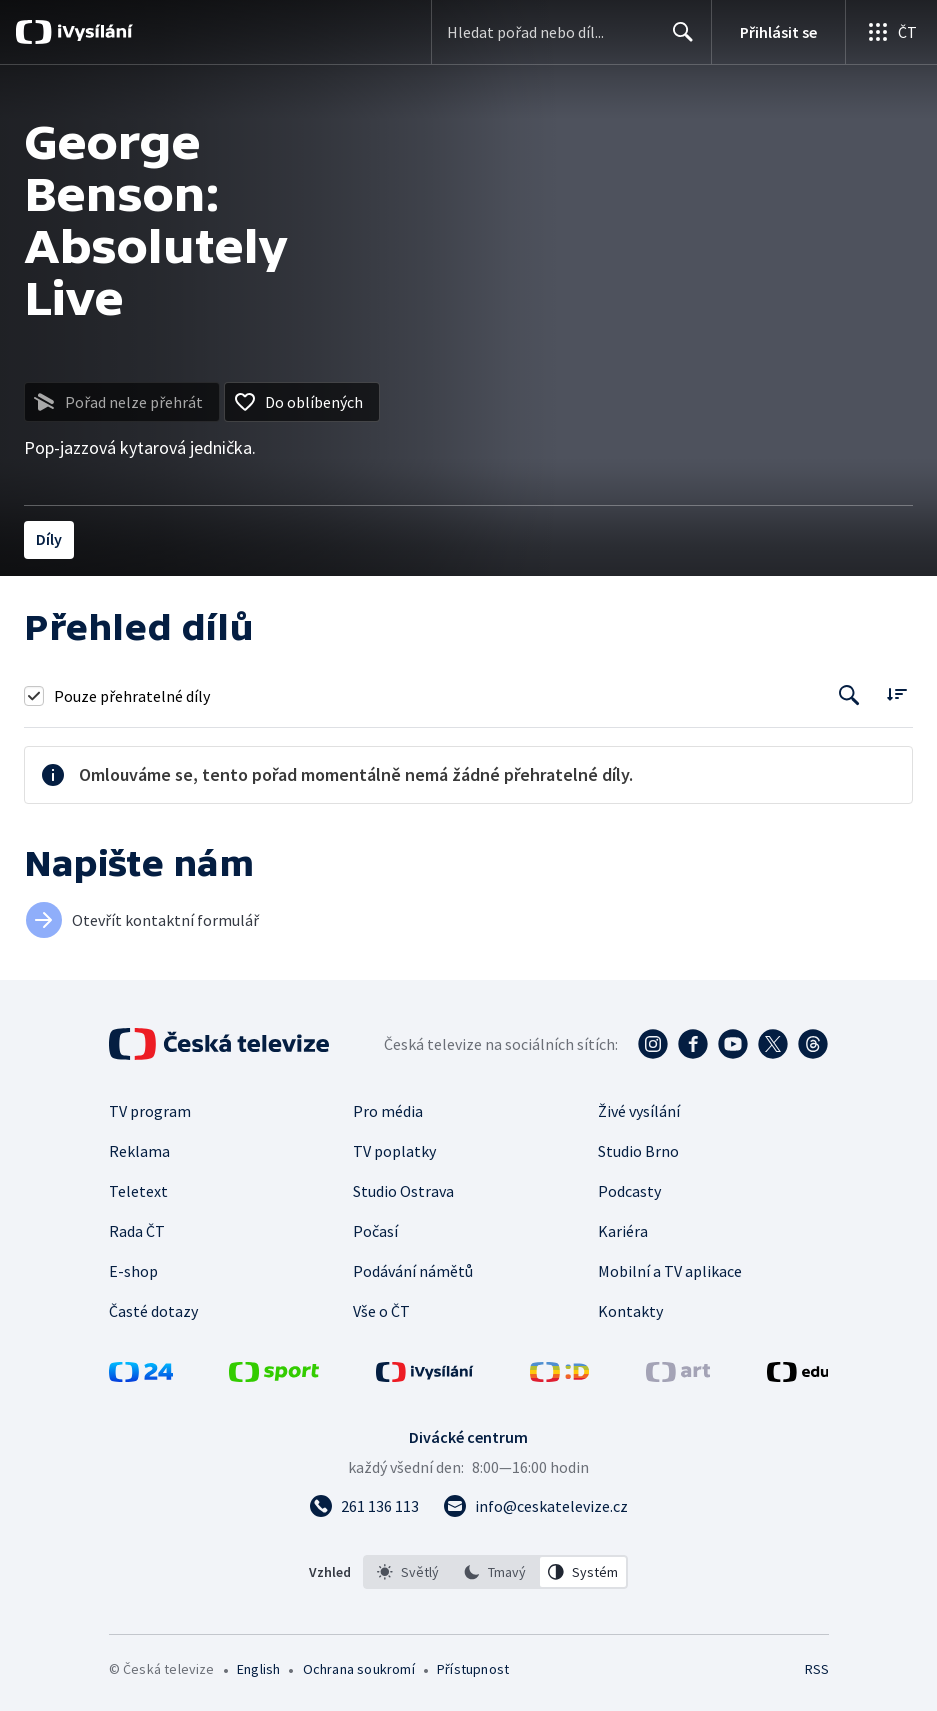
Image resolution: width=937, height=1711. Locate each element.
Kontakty (630, 1311)
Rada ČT (137, 1231)
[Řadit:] (896, 693)
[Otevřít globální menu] (891, 32)
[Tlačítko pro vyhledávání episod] (849, 695)
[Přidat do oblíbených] (302, 402)
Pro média (388, 1111)
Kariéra (623, 1231)
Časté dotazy (153, 1311)
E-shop (133, 1271)
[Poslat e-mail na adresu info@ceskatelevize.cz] (535, 1506)
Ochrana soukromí (359, 1669)
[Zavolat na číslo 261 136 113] (364, 1506)
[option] (408, 1572)
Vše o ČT (381, 1311)
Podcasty (629, 1191)
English (258, 1669)
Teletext (138, 1191)
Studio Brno (638, 1151)
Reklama (139, 1151)
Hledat (677, 40)
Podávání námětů (413, 1271)
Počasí (375, 1231)
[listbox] (495, 1572)
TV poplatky (394, 1151)
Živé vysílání (639, 1111)
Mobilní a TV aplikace (670, 1271)
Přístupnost (473, 1669)
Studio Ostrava (403, 1191)
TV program (150, 1111)
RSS (816, 1669)
